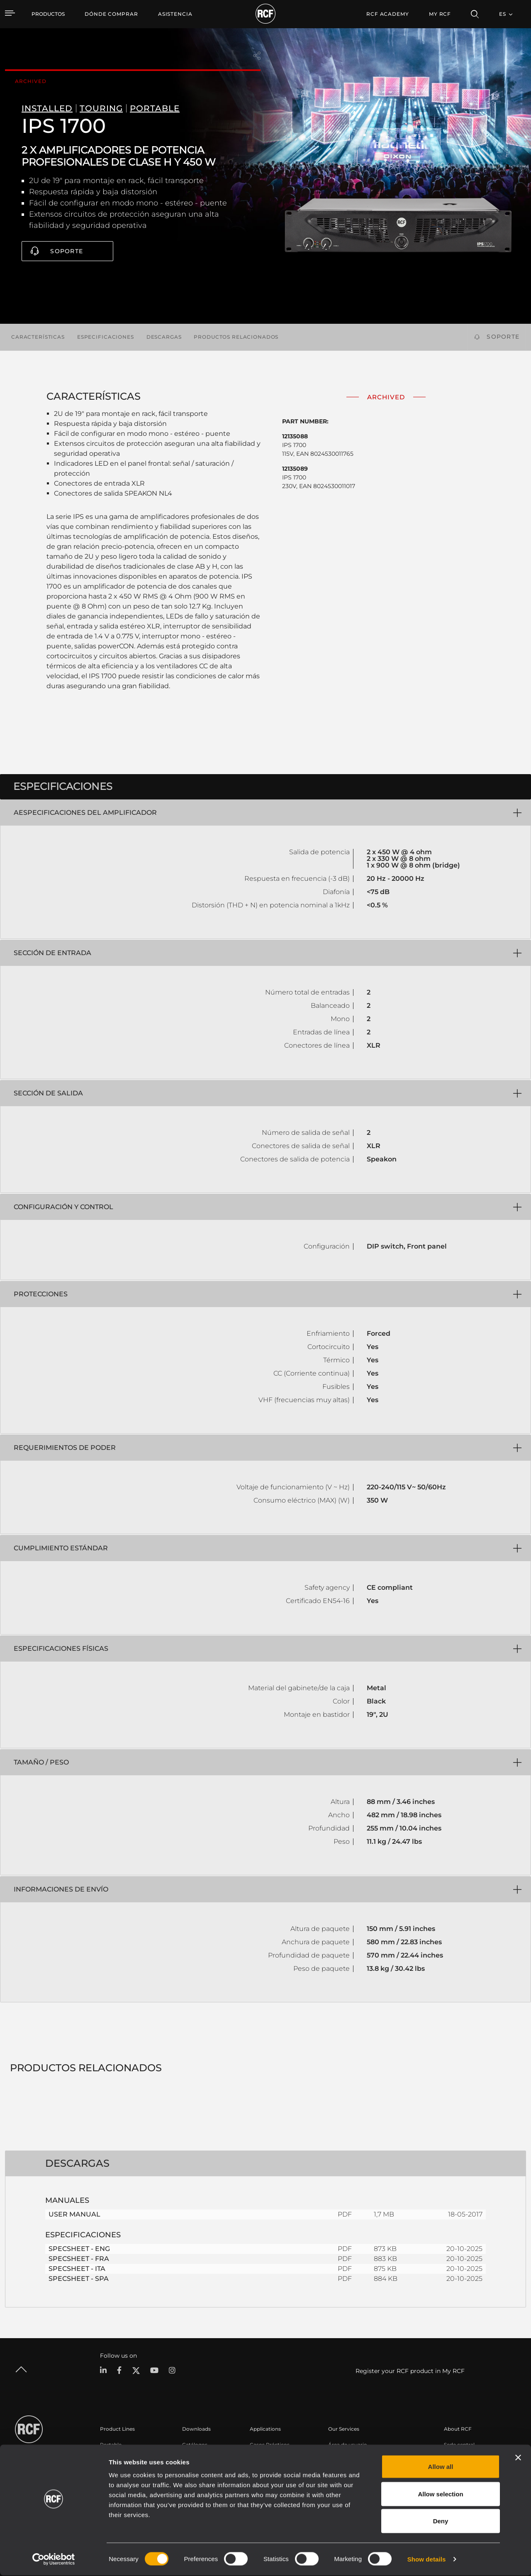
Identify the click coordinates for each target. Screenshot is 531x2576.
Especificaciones (105, 337)
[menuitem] (111, 14)
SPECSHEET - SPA (79, 2279)
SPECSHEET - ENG (79, 2249)
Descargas (164, 337)
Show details (426, 2559)
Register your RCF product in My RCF (410, 2371)
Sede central (459, 2445)
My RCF (440, 14)
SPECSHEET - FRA (79, 2259)
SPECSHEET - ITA (77, 2269)
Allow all (440, 2467)
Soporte (66, 251)
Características (38, 337)
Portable (111, 2445)
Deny (440, 2521)
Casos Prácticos (270, 2445)
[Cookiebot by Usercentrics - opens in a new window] (53, 2560)
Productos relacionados (236, 337)
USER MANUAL (74, 2214)
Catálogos (194, 2445)
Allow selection (440, 2494)
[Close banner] (518, 2458)
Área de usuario (347, 2445)
